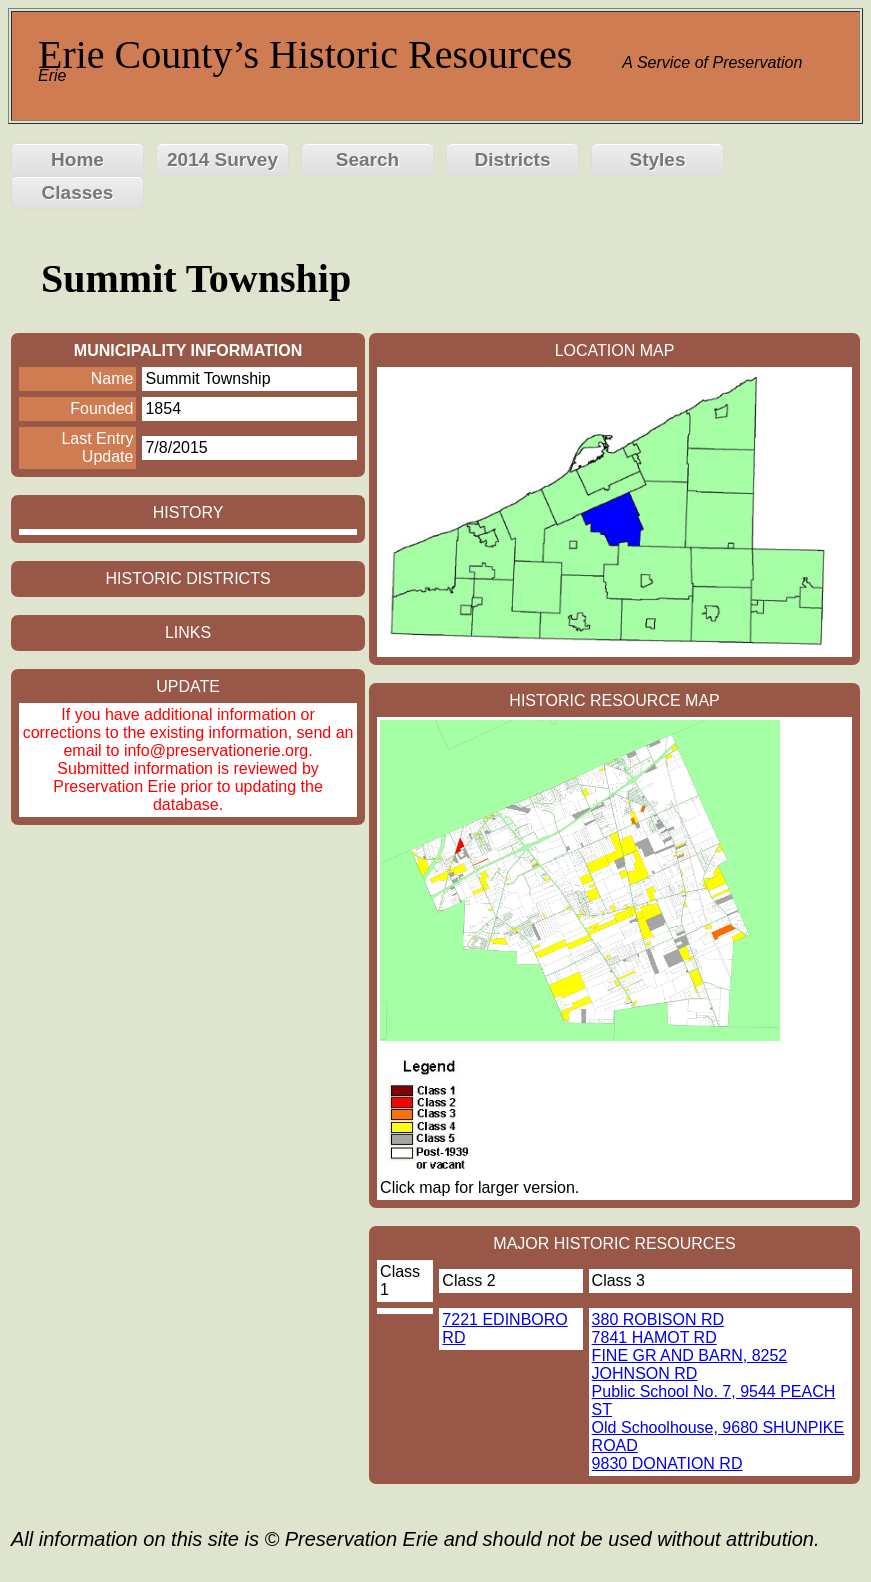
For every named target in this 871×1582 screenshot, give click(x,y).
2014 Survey (222, 159)
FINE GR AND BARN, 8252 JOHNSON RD (690, 1364)
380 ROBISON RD (658, 1319)
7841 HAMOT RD (654, 1337)
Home (77, 159)
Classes (78, 192)
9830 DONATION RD (667, 1463)
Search (367, 159)
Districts (512, 159)
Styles (658, 159)
